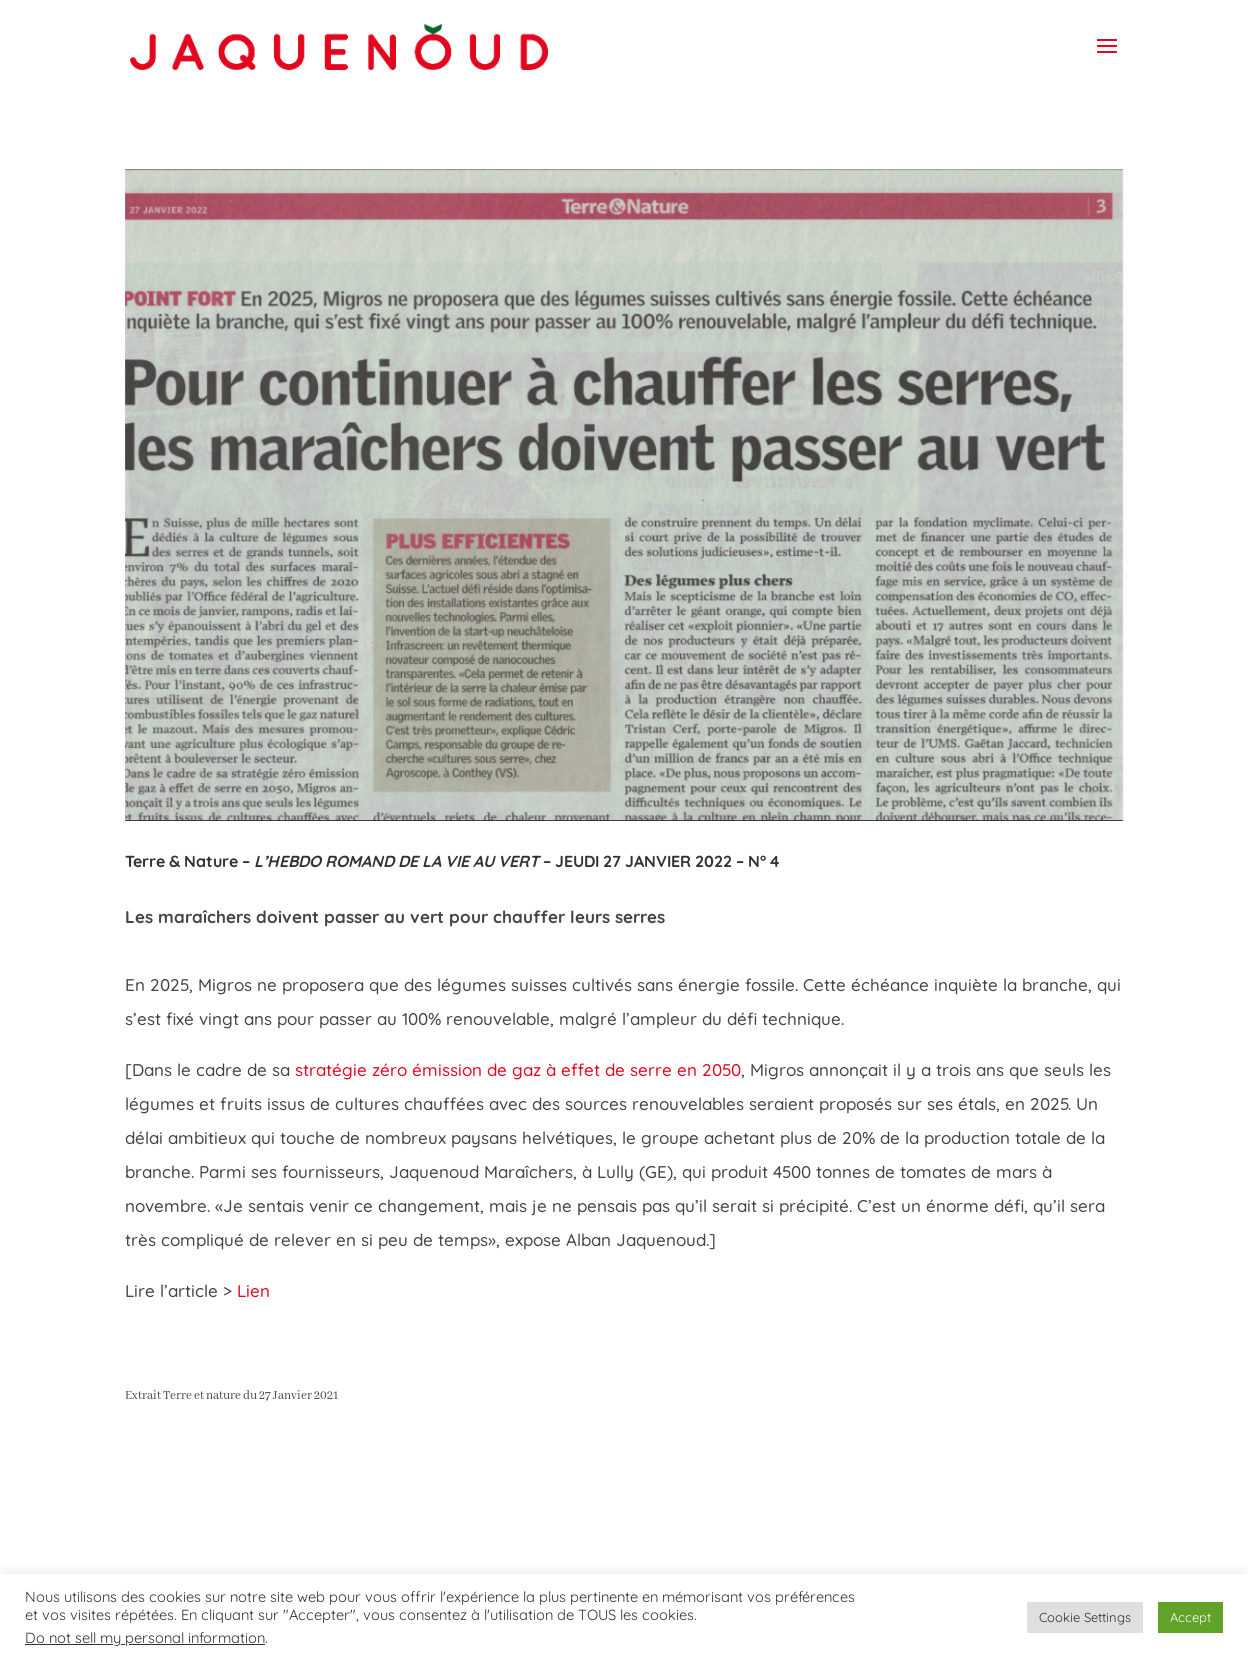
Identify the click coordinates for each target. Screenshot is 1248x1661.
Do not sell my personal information (145, 1637)
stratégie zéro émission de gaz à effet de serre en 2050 (518, 1069)
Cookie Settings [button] (1085, 1617)
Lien (256, 1290)
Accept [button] (1190, 1617)
